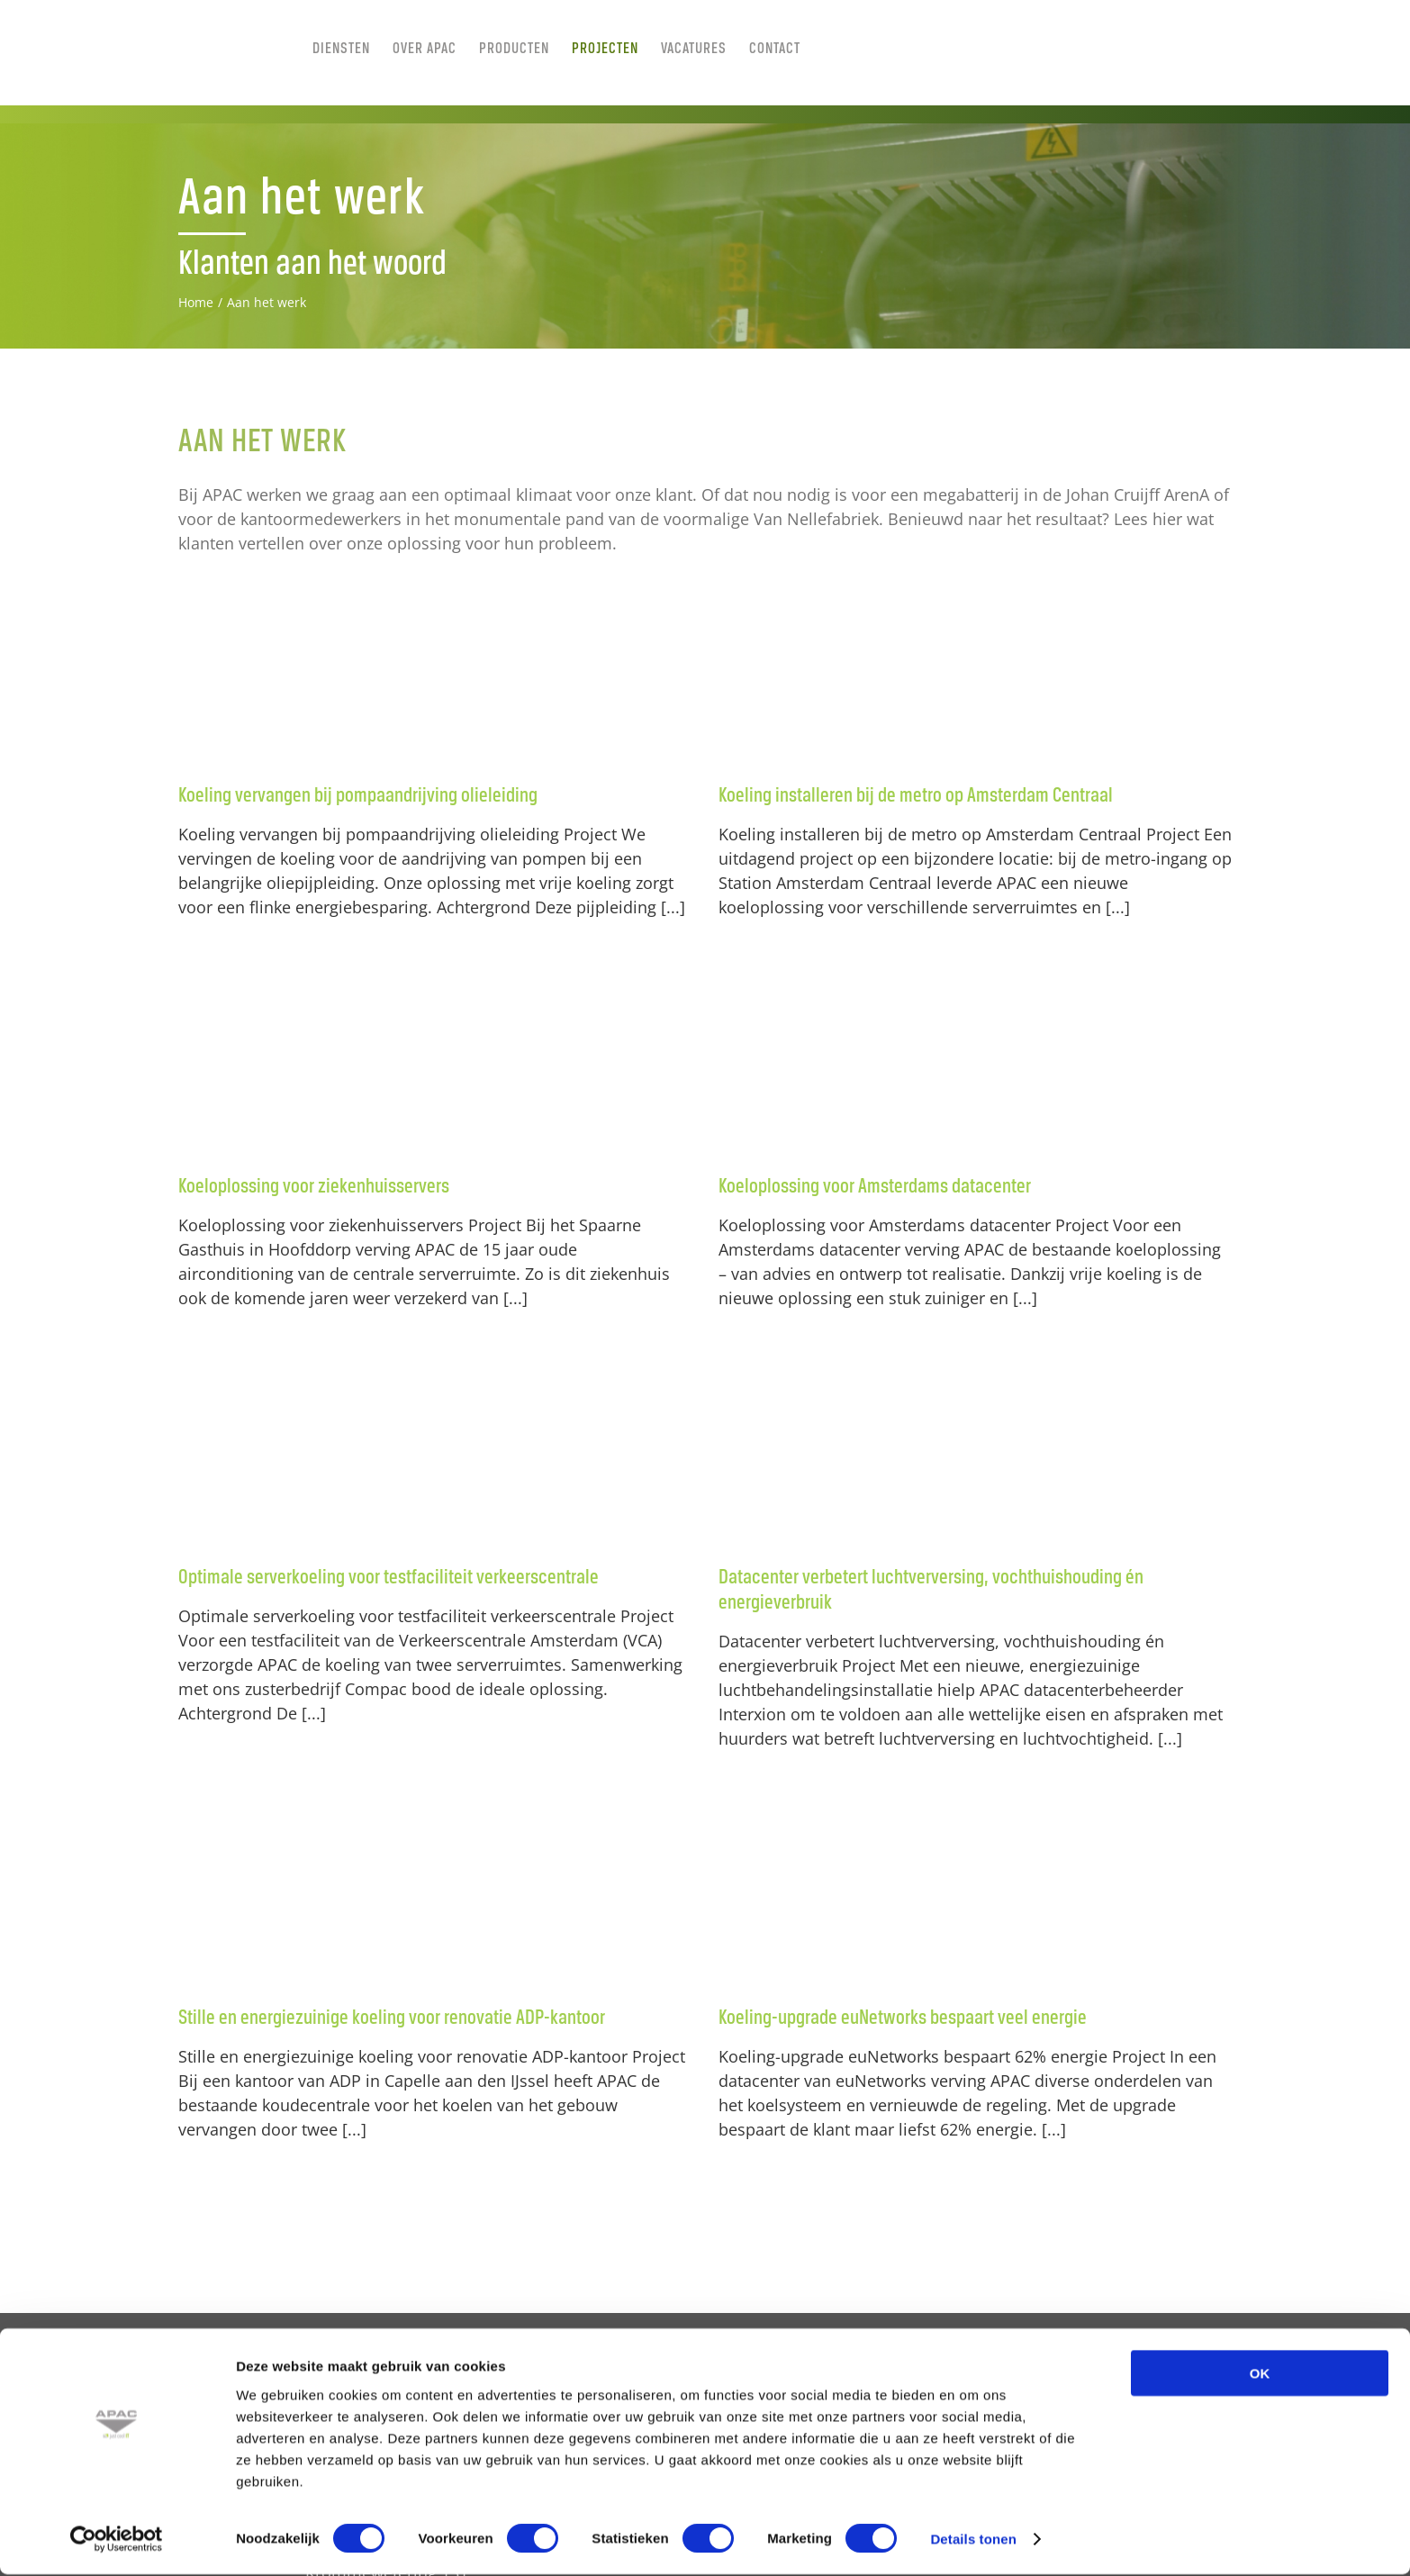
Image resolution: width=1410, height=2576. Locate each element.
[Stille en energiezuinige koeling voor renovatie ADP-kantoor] (434, 1895)
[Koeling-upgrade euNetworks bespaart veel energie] (975, 1895)
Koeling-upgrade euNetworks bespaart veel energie (903, 2018)
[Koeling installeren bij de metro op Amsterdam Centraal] (975, 673)
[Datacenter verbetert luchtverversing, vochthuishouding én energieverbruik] (975, 1455)
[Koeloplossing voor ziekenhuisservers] (434, 1064)
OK (1260, 2374)
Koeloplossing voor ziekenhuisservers (313, 1187)
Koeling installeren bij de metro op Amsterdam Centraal (916, 796)
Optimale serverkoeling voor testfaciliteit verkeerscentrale (388, 1578)
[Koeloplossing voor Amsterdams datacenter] (975, 1064)
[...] (673, 907)
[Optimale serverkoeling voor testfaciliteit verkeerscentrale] (434, 1455)
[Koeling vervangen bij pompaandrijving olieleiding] (434, 673)
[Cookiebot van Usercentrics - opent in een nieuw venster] (116, 2540)
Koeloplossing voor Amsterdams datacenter (875, 1187)
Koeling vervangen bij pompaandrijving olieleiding (358, 796)
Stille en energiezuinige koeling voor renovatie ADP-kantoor (391, 2018)
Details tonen (973, 2540)
